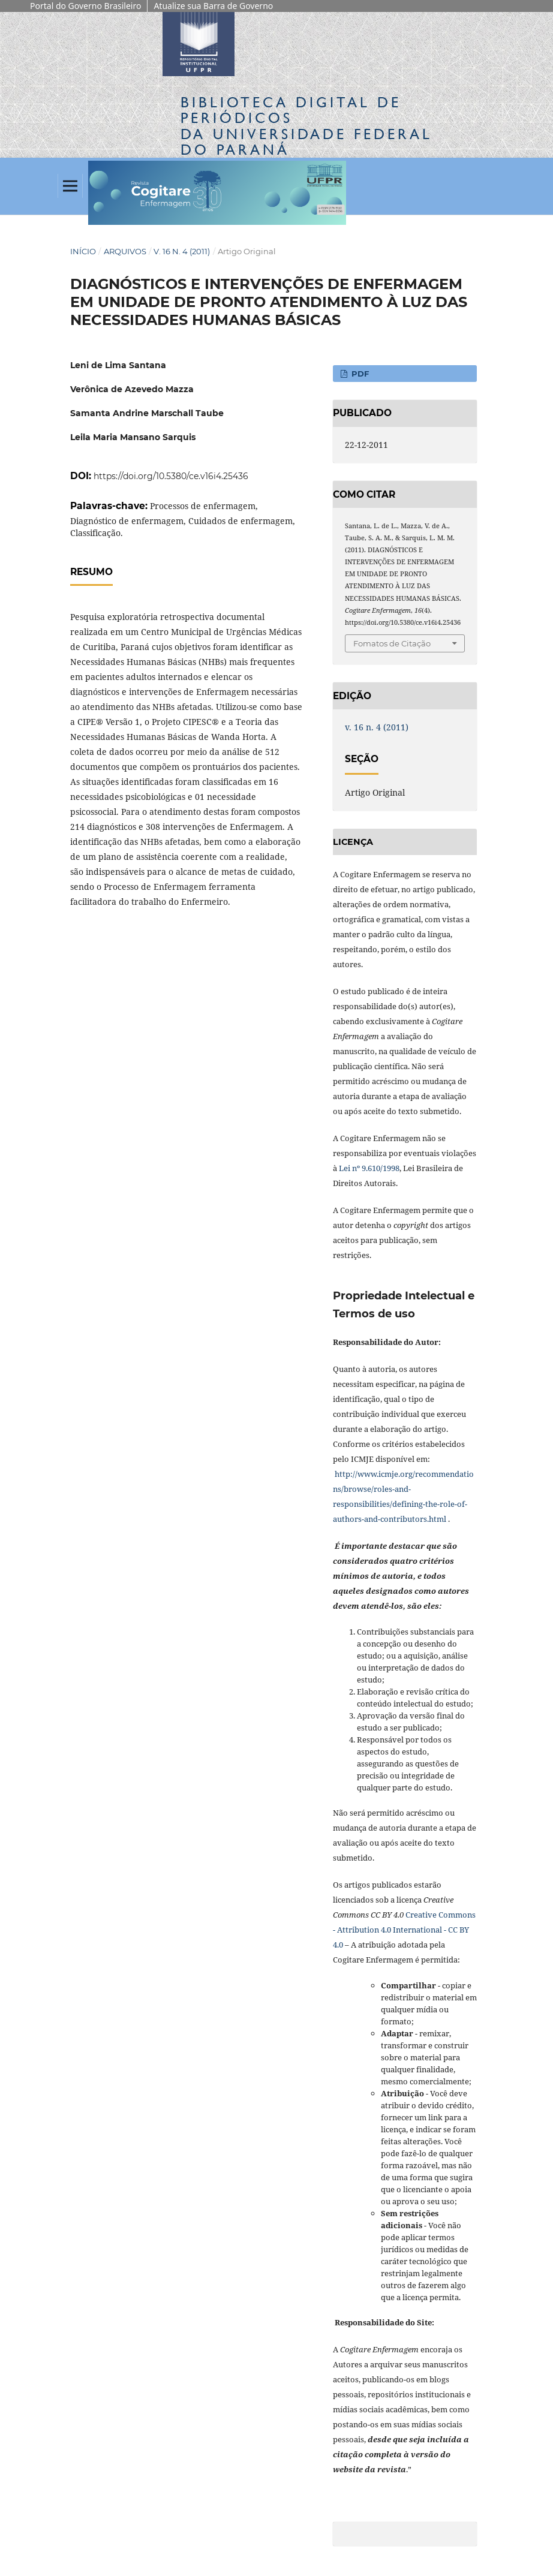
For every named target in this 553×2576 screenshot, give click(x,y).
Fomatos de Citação (392, 643)
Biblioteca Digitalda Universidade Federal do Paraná (306, 126)
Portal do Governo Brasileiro (85, 5)
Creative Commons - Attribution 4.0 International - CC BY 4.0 (404, 1929)
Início (83, 251)
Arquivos (125, 251)
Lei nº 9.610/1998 (369, 1168)
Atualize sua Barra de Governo (213, 5)
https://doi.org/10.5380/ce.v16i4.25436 (171, 476)
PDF (359, 373)
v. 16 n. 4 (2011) (182, 251)
